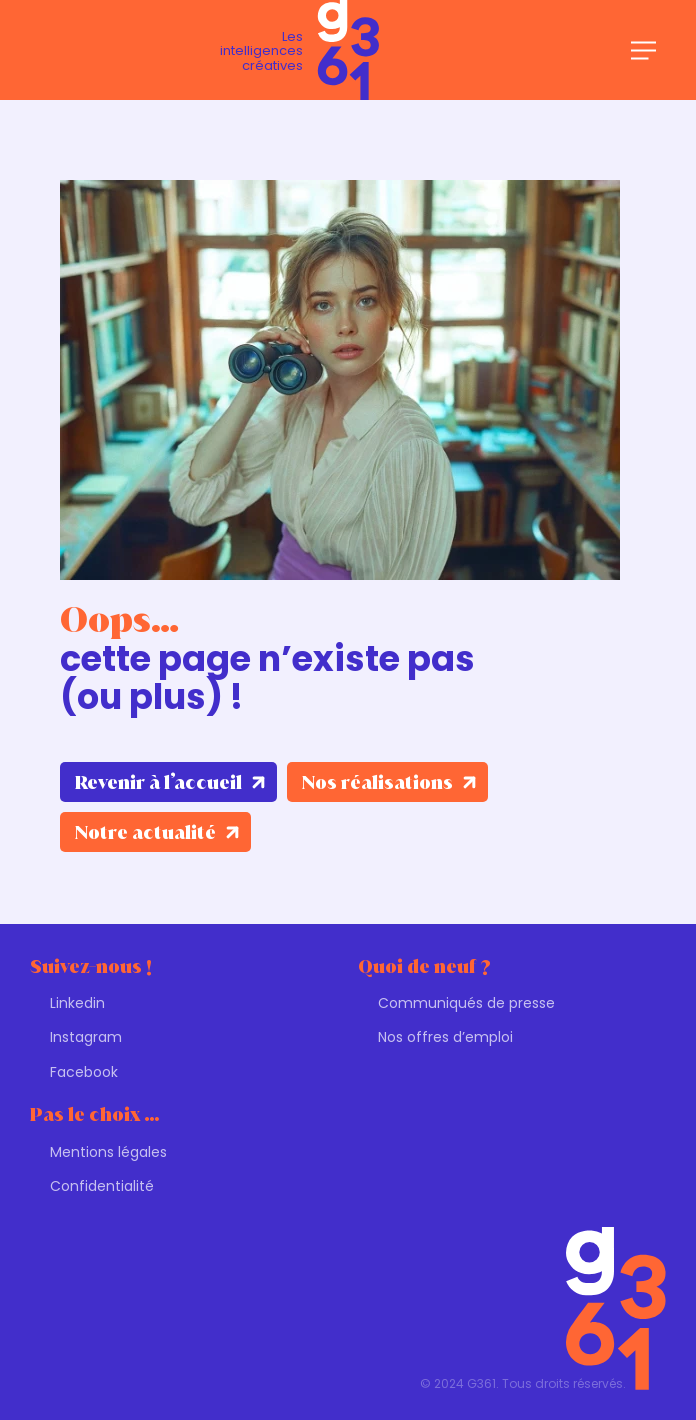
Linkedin (77, 1003)
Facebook (84, 1072)
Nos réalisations (377, 782)
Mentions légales (108, 1152)
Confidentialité (102, 1186)
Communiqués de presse (466, 1003)
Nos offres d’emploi (445, 1037)
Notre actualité (145, 832)
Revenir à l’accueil (158, 782)
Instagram (86, 1037)
